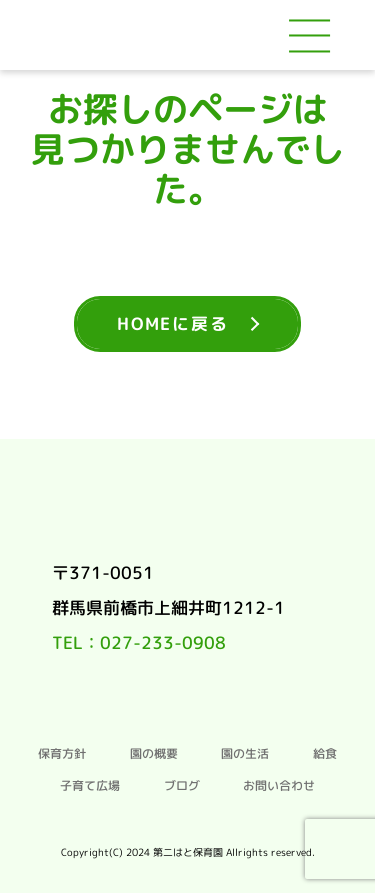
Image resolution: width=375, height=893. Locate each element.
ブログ (182, 785)
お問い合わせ (279, 785)
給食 (325, 754)
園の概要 (154, 754)
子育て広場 (90, 785)
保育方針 (62, 754)
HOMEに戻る (172, 323)
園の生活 (245, 754)
